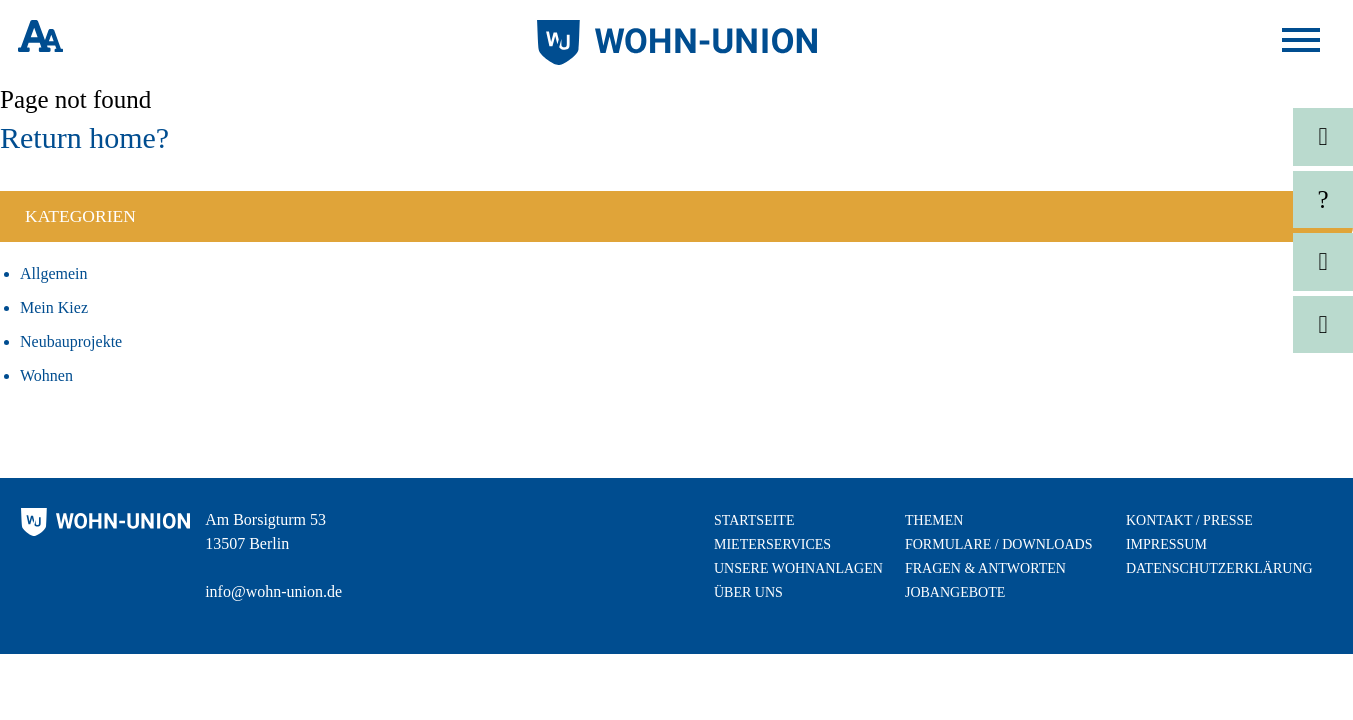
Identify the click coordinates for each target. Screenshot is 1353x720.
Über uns (748, 592)
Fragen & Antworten (985, 568)
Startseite (754, 520)
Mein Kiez (54, 307)
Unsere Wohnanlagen (798, 568)
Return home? (84, 137)
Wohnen (46, 375)
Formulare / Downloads (998, 544)
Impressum (1166, 544)
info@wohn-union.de (273, 591)
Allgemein (54, 273)
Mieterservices (772, 544)
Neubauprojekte (71, 341)
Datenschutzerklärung (1219, 568)
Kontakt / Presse (1189, 520)
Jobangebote (955, 592)
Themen (934, 520)
